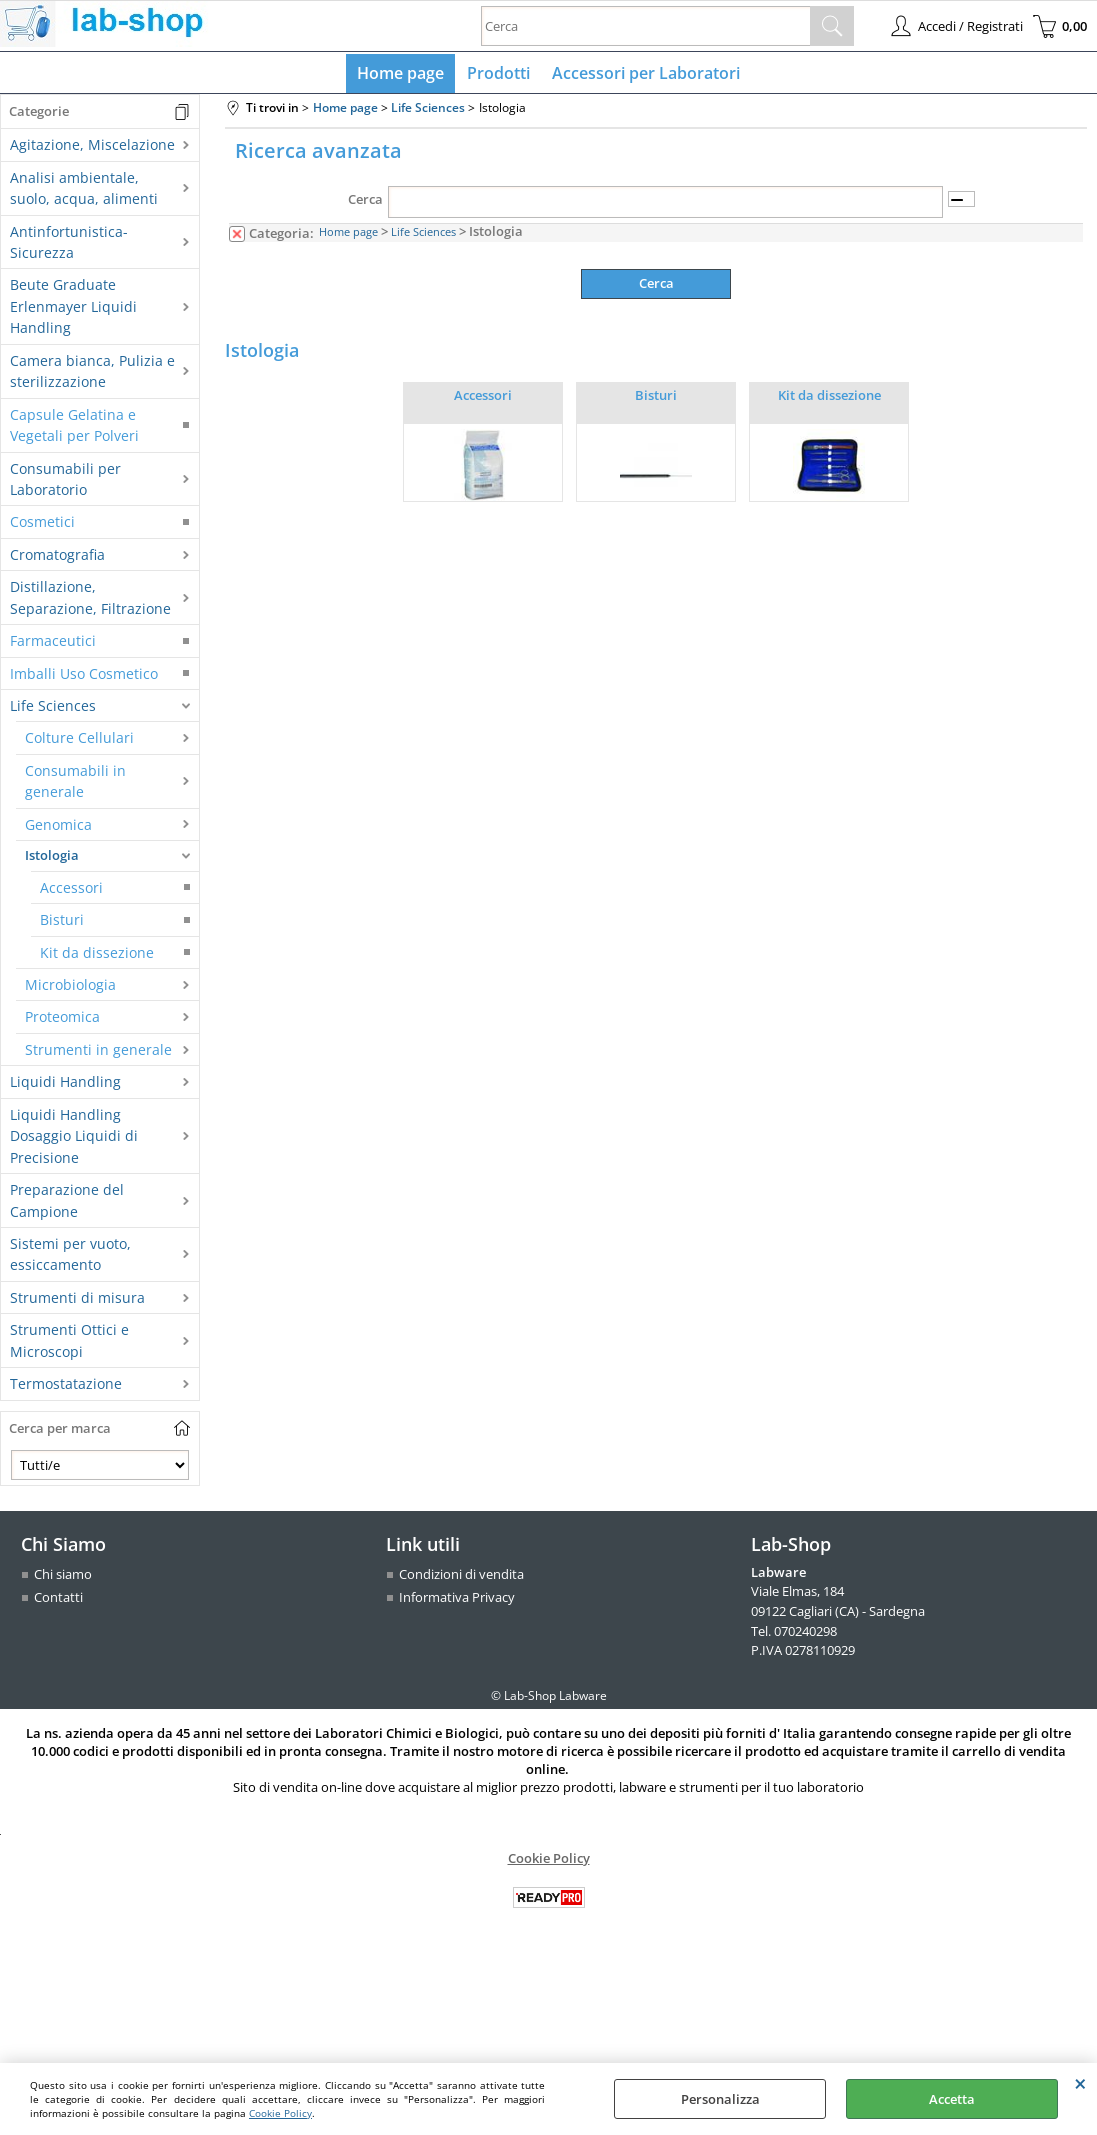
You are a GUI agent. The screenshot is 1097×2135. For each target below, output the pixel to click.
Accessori (71, 891)
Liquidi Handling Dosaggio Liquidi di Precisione (74, 1140)
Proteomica (62, 1021)
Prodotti (498, 75)
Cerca (365, 204)
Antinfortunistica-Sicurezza (69, 246)
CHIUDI (1080, 2083)
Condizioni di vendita (461, 1578)
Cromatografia (57, 558)
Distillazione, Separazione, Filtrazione (90, 602)
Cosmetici (42, 526)
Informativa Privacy (457, 1602)
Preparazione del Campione (67, 1205)
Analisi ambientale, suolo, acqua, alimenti (84, 192)
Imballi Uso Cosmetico (84, 677)
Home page (403, 75)
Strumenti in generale (98, 1053)
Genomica (58, 828)
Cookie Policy (280, 2113)
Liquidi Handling (65, 1086)
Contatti (58, 1602)
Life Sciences (53, 709)
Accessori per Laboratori (644, 75)
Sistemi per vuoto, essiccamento (70, 1258)
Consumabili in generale (75, 785)
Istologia (52, 860)
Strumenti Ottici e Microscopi (69, 1345)
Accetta (952, 2099)
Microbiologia (70, 988)
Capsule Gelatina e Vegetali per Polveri (74, 429)
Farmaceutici (53, 645)
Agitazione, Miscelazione (92, 149)
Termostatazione (66, 1388)
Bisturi (62, 924)
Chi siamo (63, 1578)
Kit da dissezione (97, 956)
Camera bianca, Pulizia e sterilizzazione (92, 375)
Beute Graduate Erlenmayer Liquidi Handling (73, 311)
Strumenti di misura (77, 1301)
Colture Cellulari (79, 742)
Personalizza (720, 2099)
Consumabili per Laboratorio (65, 483)
